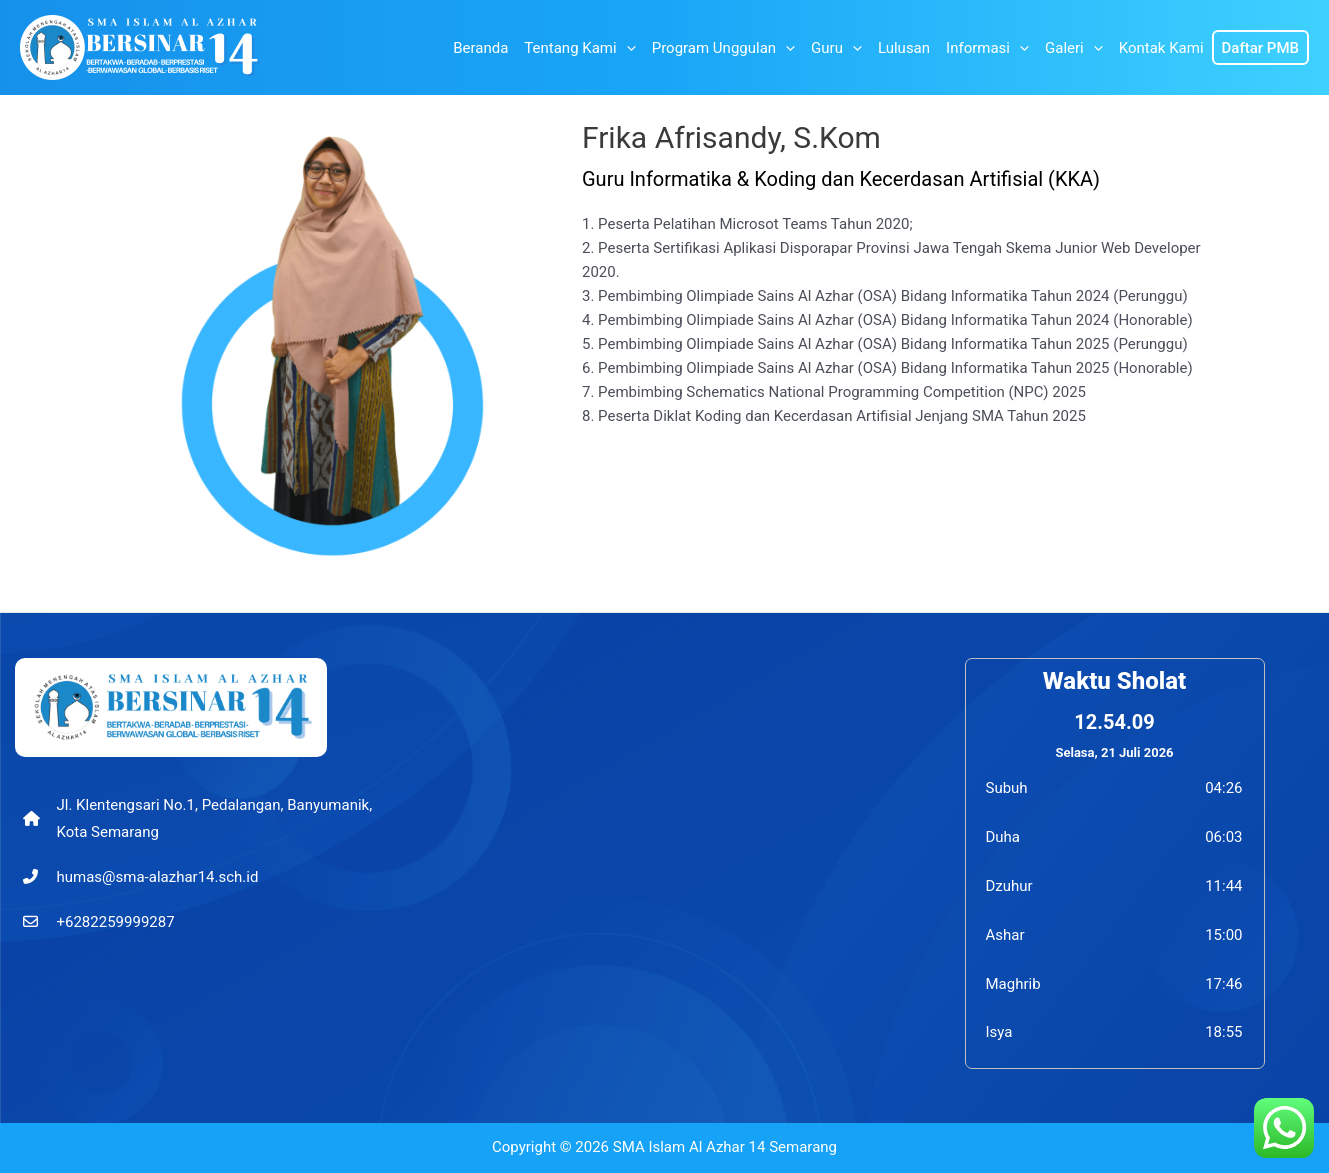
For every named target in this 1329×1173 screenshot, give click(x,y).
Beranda (480, 48)
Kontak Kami (1161, 48)
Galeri (1074, 48)
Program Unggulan (723, 48)
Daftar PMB (1260, 48)
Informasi (987, 48)
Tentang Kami (579, 48)
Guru (836, 48)
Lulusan (904, 48)
